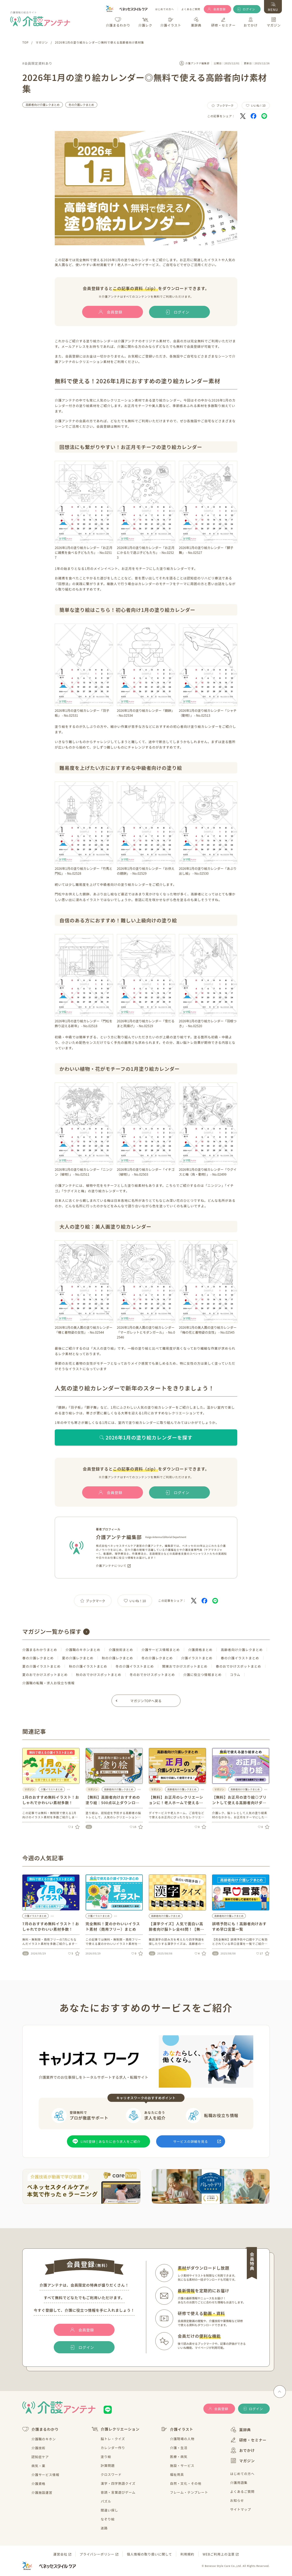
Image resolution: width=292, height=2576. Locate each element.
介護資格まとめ (200, 1649)
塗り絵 (106, 2456)
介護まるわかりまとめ (39, 1649)
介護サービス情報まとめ (160, 1649)
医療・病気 (178, 2456)
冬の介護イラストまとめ (135, 1666)
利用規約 (187, 2554)
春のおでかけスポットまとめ (238, 1666)
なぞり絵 (108, 2519)
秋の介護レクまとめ (117, 1657)
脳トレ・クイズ (113, 2438)
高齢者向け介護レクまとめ (242, 1649)
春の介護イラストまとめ (240, 1657)
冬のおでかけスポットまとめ (152, 1674)
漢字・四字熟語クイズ (118, 2483)
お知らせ (237, 2500)
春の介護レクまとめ (38, 1657)
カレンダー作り (113, 2447)
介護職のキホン (43, 2438)
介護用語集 (239, 2482)
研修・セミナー (248, 2439)
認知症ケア (40, 2456)
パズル (106, 2501)
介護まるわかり (40, 2429)
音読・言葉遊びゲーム (118, 2492)
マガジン (242, 2460)
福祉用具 (177, 2474)
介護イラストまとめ (196, 1657)
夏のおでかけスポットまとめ (45, 1674)
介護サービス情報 (45, 2474)
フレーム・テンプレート (189, 2492)
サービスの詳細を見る (190, 2141)
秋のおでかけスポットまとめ (98, 1674)
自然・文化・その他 (185, 2483)
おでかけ (242, 2450)
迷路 (104, 2528)
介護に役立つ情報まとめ (202, 1674)
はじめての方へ (164, 9)
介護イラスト (177, 2429)
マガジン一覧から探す (52, 1631)
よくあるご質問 (190, 9)
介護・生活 (178, 2447)
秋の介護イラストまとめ (88, 1666)
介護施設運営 (41, 2492)
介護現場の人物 (182, 2438)
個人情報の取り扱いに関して (149, 2554)
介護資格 (38, 2483)
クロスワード (111, 2474)
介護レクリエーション (116, 2429)
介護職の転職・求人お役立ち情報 (48, 1682)
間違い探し (109, 2510)
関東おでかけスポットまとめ (185, 1666)
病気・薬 (38, 2465)
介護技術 (38, 2447)
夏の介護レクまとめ (77, 1657)
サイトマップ (240, 2509)
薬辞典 (240, 2429)
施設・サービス (182, 2465)
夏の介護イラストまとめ (41, 1666)
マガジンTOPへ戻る (146, 1700)
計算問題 (108, 2465)
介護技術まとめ (121, 1649)
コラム (235, 1674)
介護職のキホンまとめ (82, 1649)
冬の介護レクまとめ (157, 1657)
